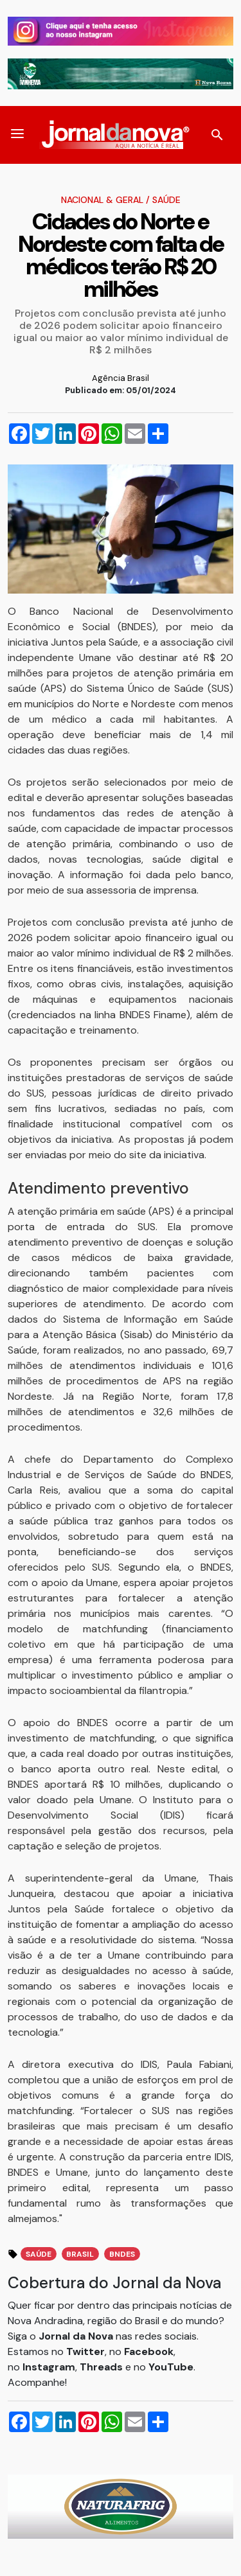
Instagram (48, 2367)
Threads (102, 2367)
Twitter (85, 2351)
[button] (17, 135)
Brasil (80, 2254)
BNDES (122, 2254)
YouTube (170, 2367)
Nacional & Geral (102, 200)
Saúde (166, 200)
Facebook (149, 2351)
